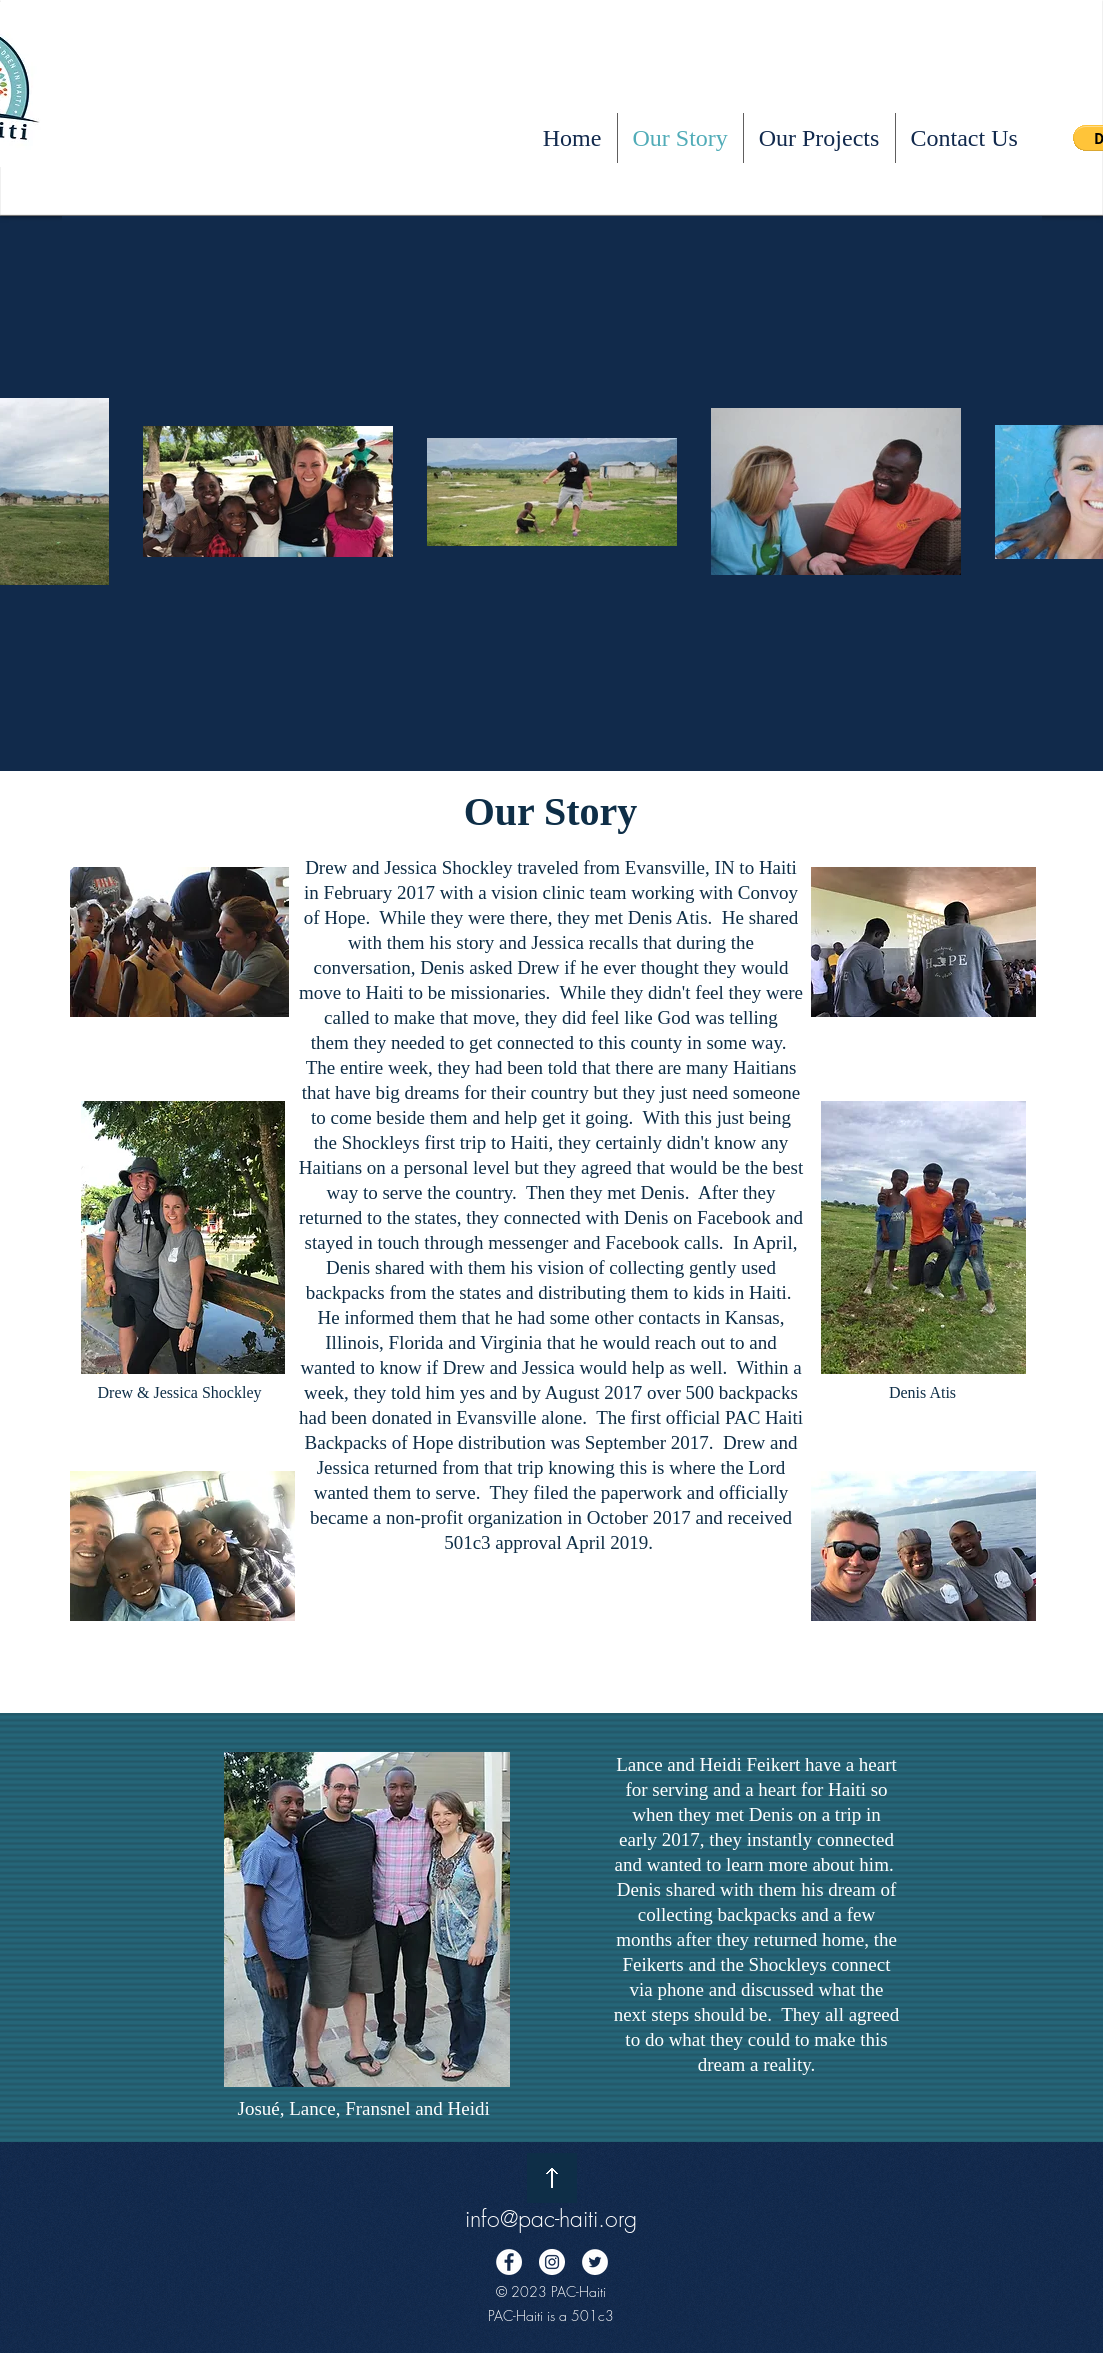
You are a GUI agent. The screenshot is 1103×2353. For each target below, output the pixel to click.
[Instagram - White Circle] (552, 2262)
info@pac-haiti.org (551, 2218)
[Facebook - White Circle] (509, 2262)
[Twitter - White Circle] (595, 2262)
